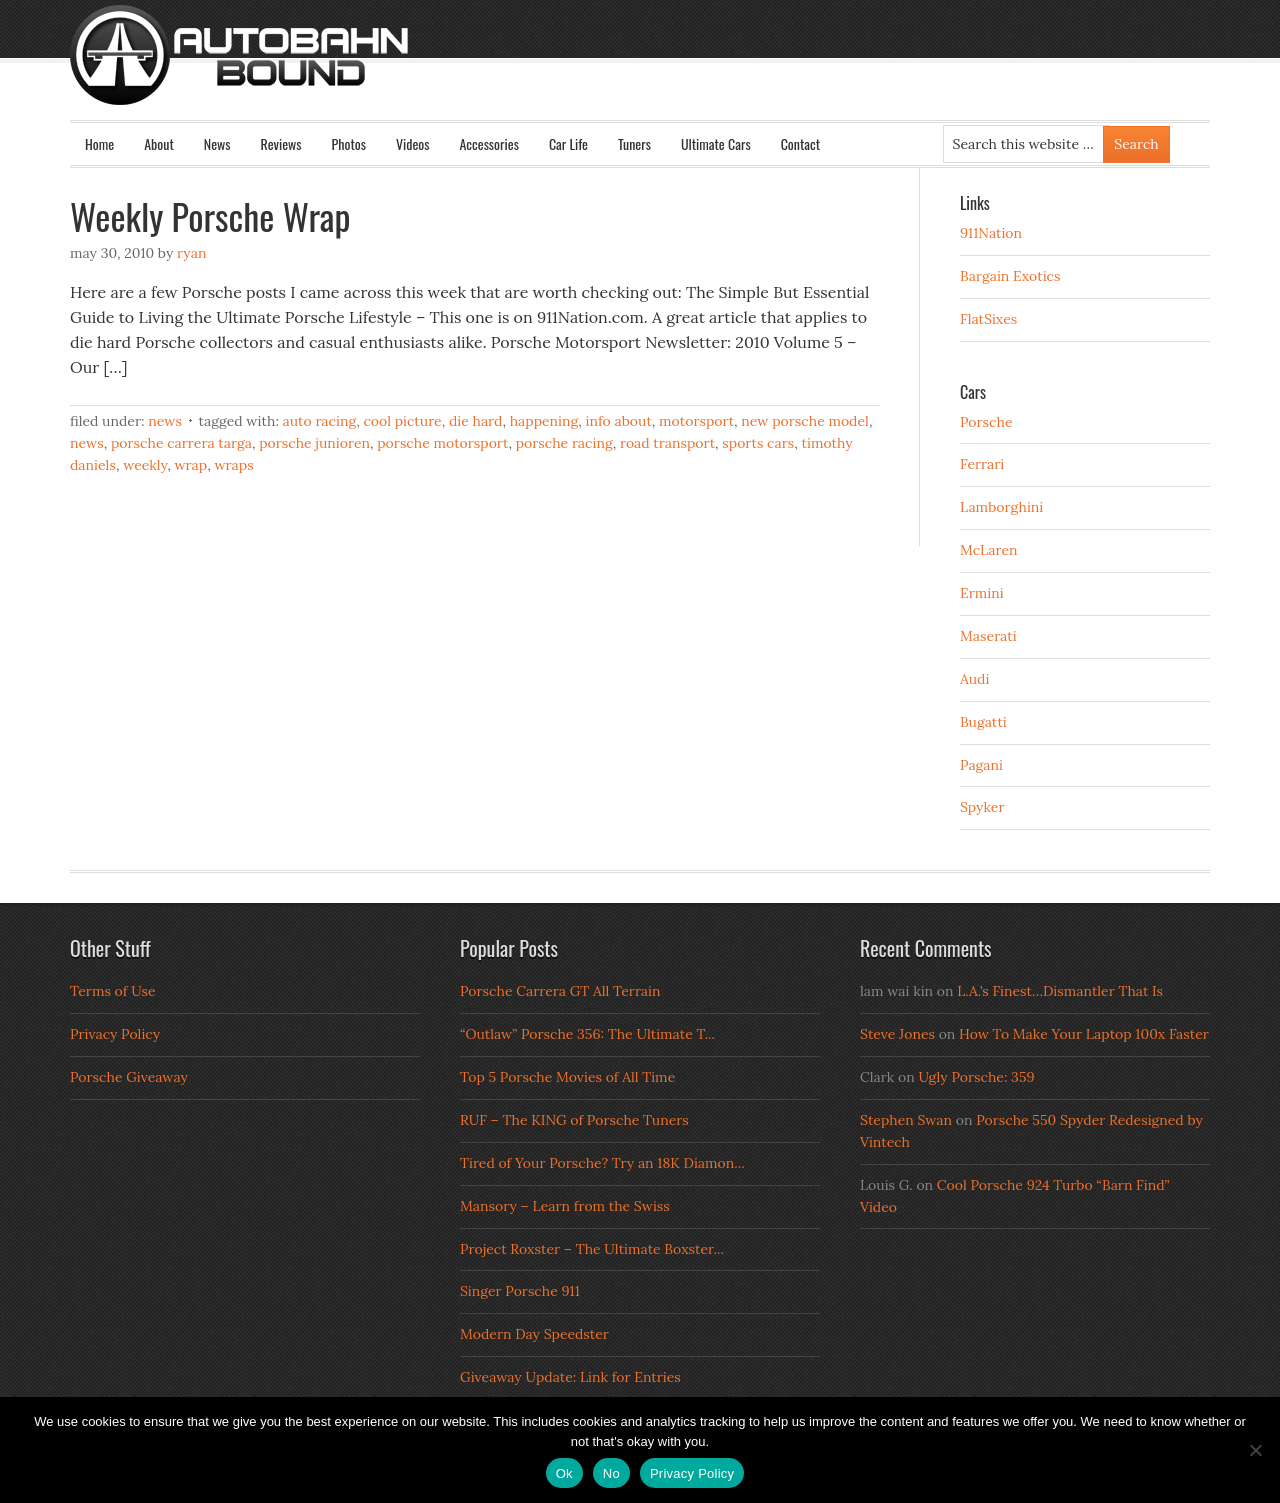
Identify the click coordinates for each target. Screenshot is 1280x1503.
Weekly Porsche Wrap (210, 215)
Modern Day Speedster (534, 1334)
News (217, 143)
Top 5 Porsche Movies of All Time (567, 1077)
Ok (564, 1473)
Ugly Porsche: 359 (976, 1077)
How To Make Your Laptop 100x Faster (1084, 1034)
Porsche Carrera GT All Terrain (560, 991)
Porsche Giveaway (129, 1077)
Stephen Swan (906, 1120)
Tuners (634, 143)
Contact (800, 143)
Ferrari (982, 464)
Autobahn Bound (672, 72)
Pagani (981, 765)
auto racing (320, 421)
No (611, 1473)
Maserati (988, 636)
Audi (974, 679)
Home (99, 143)
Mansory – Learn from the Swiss (565, 1206)
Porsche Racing (564, 443)
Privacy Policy (115, 1034)
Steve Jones (897, 1034)
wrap (190, 465)
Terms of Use (113, 991)
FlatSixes (988, 319)
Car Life (568, 143)
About (159, 143)
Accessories (488, 143)
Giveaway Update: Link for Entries (570, 1377)
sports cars (758, 443)
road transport (667, 443)
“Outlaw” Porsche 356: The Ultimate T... (587, 1034)
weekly (145, 465)
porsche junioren (314, 443)
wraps (233, 465)
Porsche (986, 422)
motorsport (696, 421)
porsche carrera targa (181, 443)
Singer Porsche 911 (520, 1291)
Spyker (982, 807)
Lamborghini (1001, 507)
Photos (349, 143)
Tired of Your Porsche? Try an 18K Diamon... (602, 1163)
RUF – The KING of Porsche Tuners (574, 1120)
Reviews (281, 143)
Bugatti (983, 722)
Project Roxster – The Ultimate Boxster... (592, 1249)
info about (619, 421)
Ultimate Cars (716, 143)
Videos (413, 143)
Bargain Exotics (1010, 276)
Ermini (982, 593)
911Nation (991, 233)
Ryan (191, 253)
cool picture (402, 421)
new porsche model (805, 421)
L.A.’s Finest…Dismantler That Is (1060, 991)
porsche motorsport (442, 443)
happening (544, 421)
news (87, 443)
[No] (1255, 1450)
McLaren (989, 550)
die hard (476, 421)
